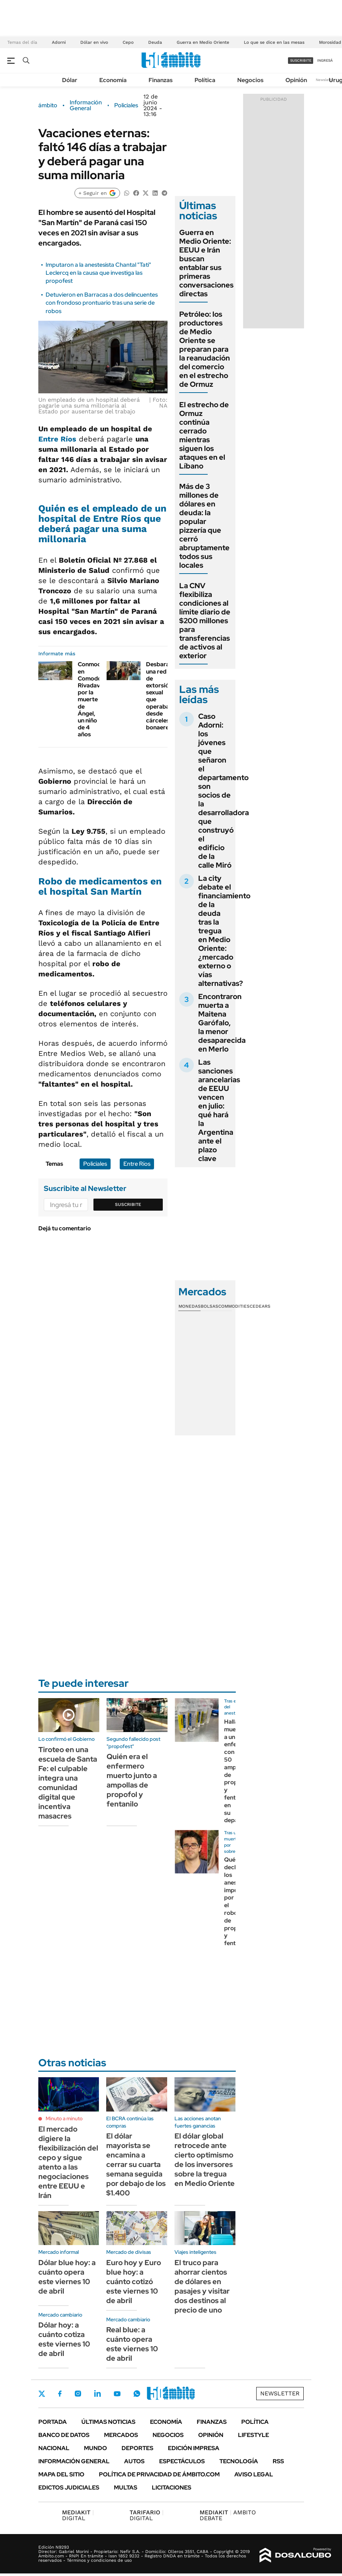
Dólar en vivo (94, 42)
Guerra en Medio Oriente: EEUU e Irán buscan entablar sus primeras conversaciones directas (206, 263)
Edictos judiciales (68, 2487)
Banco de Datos (63, 2435)
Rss (278, 2461)
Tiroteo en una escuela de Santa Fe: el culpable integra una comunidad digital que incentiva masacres (67, 1783)
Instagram (77, 2393)
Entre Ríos (57, 439)
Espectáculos (182, 2461)
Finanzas (161, 80)
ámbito (47, 105)
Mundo (95, 2448)
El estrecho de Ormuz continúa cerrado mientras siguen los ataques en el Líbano (204, 435)
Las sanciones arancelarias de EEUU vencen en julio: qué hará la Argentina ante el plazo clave (219, 1110)
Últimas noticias (108, 2422)
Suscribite (128, 1204)
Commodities (234, 1306)
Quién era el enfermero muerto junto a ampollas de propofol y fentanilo (132, 1780)
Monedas (189, 1306)
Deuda (155, 42)
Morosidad (330, 42)
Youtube (117, 2393)
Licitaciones (171, 2487)
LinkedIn (97, 2393)
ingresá (325, 60)
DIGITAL (78, 2515)
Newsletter (325, 80)
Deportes (137, 2448)
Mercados (121, 2435)
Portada (52, 2422)
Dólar (69, 80)
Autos (134, 2461)
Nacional (53, 2448)
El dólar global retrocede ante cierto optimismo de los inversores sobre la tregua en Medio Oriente (204, 2159)
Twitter (42, 2393)
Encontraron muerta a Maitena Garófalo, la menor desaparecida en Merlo (222, 1023)
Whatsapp (137, 2393)
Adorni (59, 42)
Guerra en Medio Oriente (203, 42)
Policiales (126, 105)
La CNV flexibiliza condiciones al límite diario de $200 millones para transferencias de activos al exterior (204, 620)
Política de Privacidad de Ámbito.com (159, 2474)
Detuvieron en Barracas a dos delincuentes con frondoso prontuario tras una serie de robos (102, 303)
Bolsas (209, 1306)
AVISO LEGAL (253, 2474)
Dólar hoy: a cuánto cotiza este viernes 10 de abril (64, 2339)
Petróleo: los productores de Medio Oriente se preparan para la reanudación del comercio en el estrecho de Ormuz (204, 349)
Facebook (60, 2393)
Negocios (250, 80)
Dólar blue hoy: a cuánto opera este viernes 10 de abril (67, 2277)
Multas (125, 2487)
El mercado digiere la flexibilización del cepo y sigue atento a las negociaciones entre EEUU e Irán (68, 2162)
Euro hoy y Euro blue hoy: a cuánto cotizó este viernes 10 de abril (133, 2281)
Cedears (260, 1306)
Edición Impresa (193, 2448)
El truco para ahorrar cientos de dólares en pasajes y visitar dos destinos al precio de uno (202, 2286)
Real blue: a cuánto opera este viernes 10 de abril (132, 2344)
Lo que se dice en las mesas (274, 42)
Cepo (128, 42)
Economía (113, 80)
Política (205, 80)
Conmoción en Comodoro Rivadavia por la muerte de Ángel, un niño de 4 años (93, 699)
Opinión (296, 80)
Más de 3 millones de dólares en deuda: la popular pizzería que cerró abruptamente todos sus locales (204, 526)
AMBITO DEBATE (228, 2515)
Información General (86, 105)
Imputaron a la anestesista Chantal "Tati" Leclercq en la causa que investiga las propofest (98, 273)
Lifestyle (253, 2435)
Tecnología (238, 2461)
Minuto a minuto (64, 2118)
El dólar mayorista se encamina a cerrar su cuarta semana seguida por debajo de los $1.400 (136, 2164)
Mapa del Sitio (61, 2474)
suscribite (300, 60)
